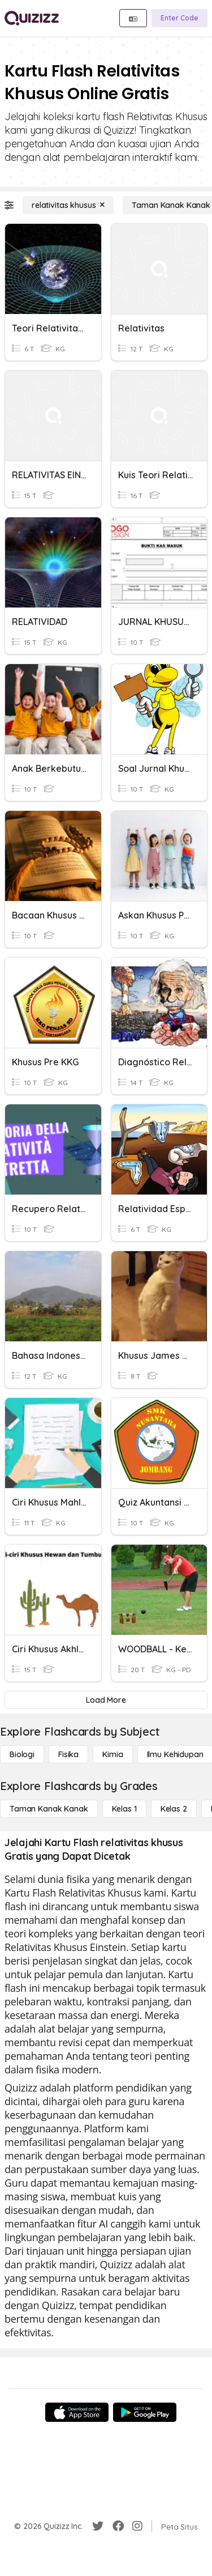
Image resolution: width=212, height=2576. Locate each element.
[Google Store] (144, 2412)
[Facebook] (118, 2526)
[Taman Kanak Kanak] (49, 1809)
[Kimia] (112, 1754)
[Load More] (106, 1700)
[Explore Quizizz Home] (32, 18)
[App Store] (77, 2412)
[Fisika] (68, 1754)
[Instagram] (137, 2526)
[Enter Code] (179, 18)
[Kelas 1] (124, 1809)
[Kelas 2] (174, 1809)
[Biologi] (22, 1754)
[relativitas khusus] (68, 205)
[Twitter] (97, 2526)
